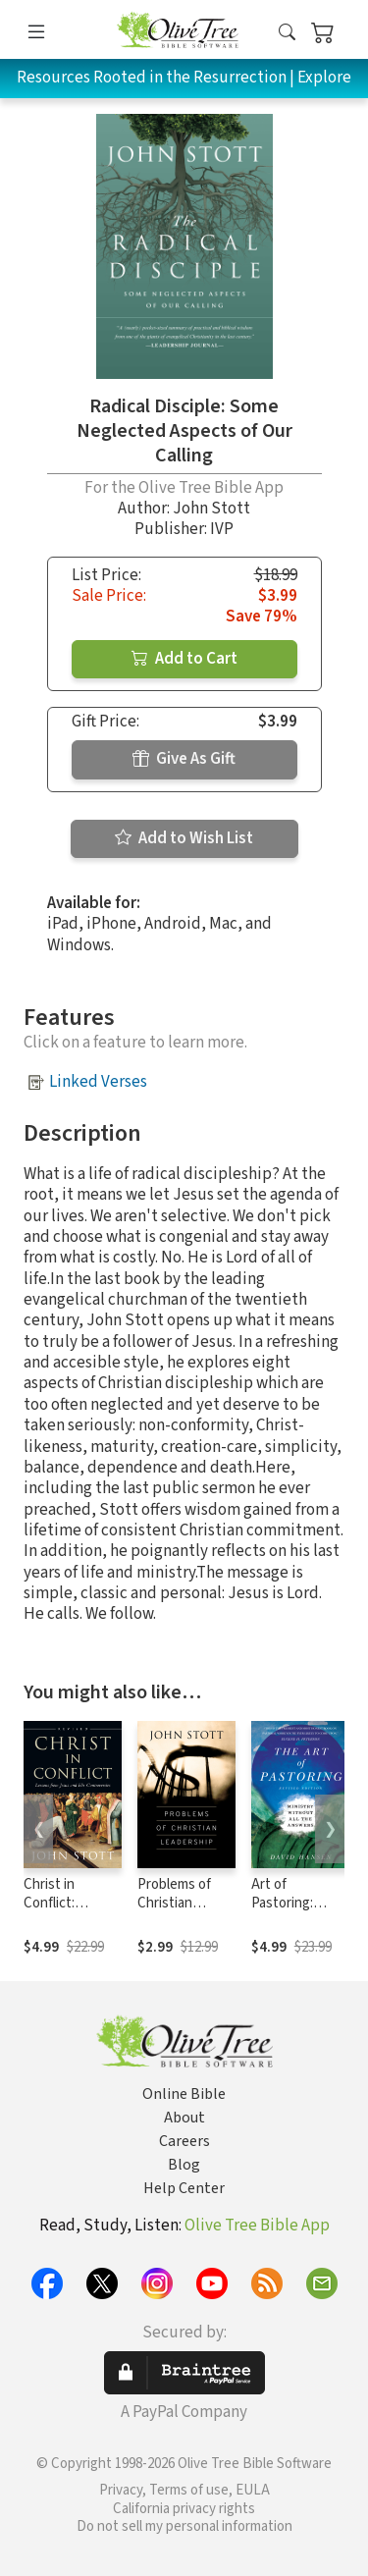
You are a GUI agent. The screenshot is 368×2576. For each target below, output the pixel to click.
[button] (287, 33)
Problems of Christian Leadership (174, 1903)
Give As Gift (184, 759)
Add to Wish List (184, 838)
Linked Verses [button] (98, 1082)
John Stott (211, 508)
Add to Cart (184, 659)
